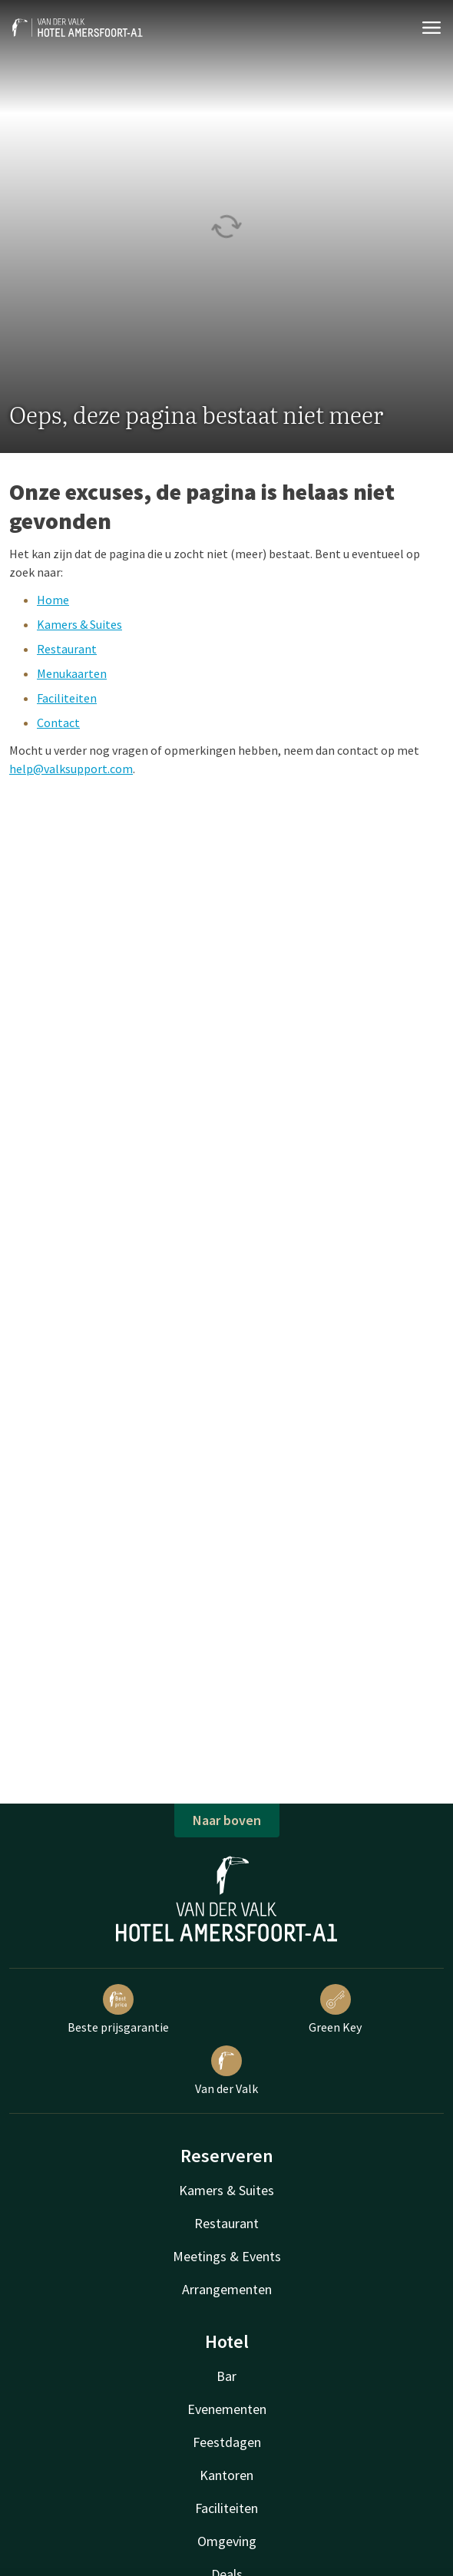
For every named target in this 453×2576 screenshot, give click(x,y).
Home (53, 599)
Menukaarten (72, 673)
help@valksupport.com (71, 768)
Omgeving (226, 2541)
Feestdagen (227, 2442)
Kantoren (226, 2475)
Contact (58, 722)
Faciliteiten (67, 698)
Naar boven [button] (227, 1820)
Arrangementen (227, 2289)
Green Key (335, 2009)
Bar (226, 2376)
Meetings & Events (227, 2256)
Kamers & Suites (79, 624)
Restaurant (67, 648)
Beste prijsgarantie (118, 2009)
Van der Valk (226, 2070)
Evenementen (226, 2409)
